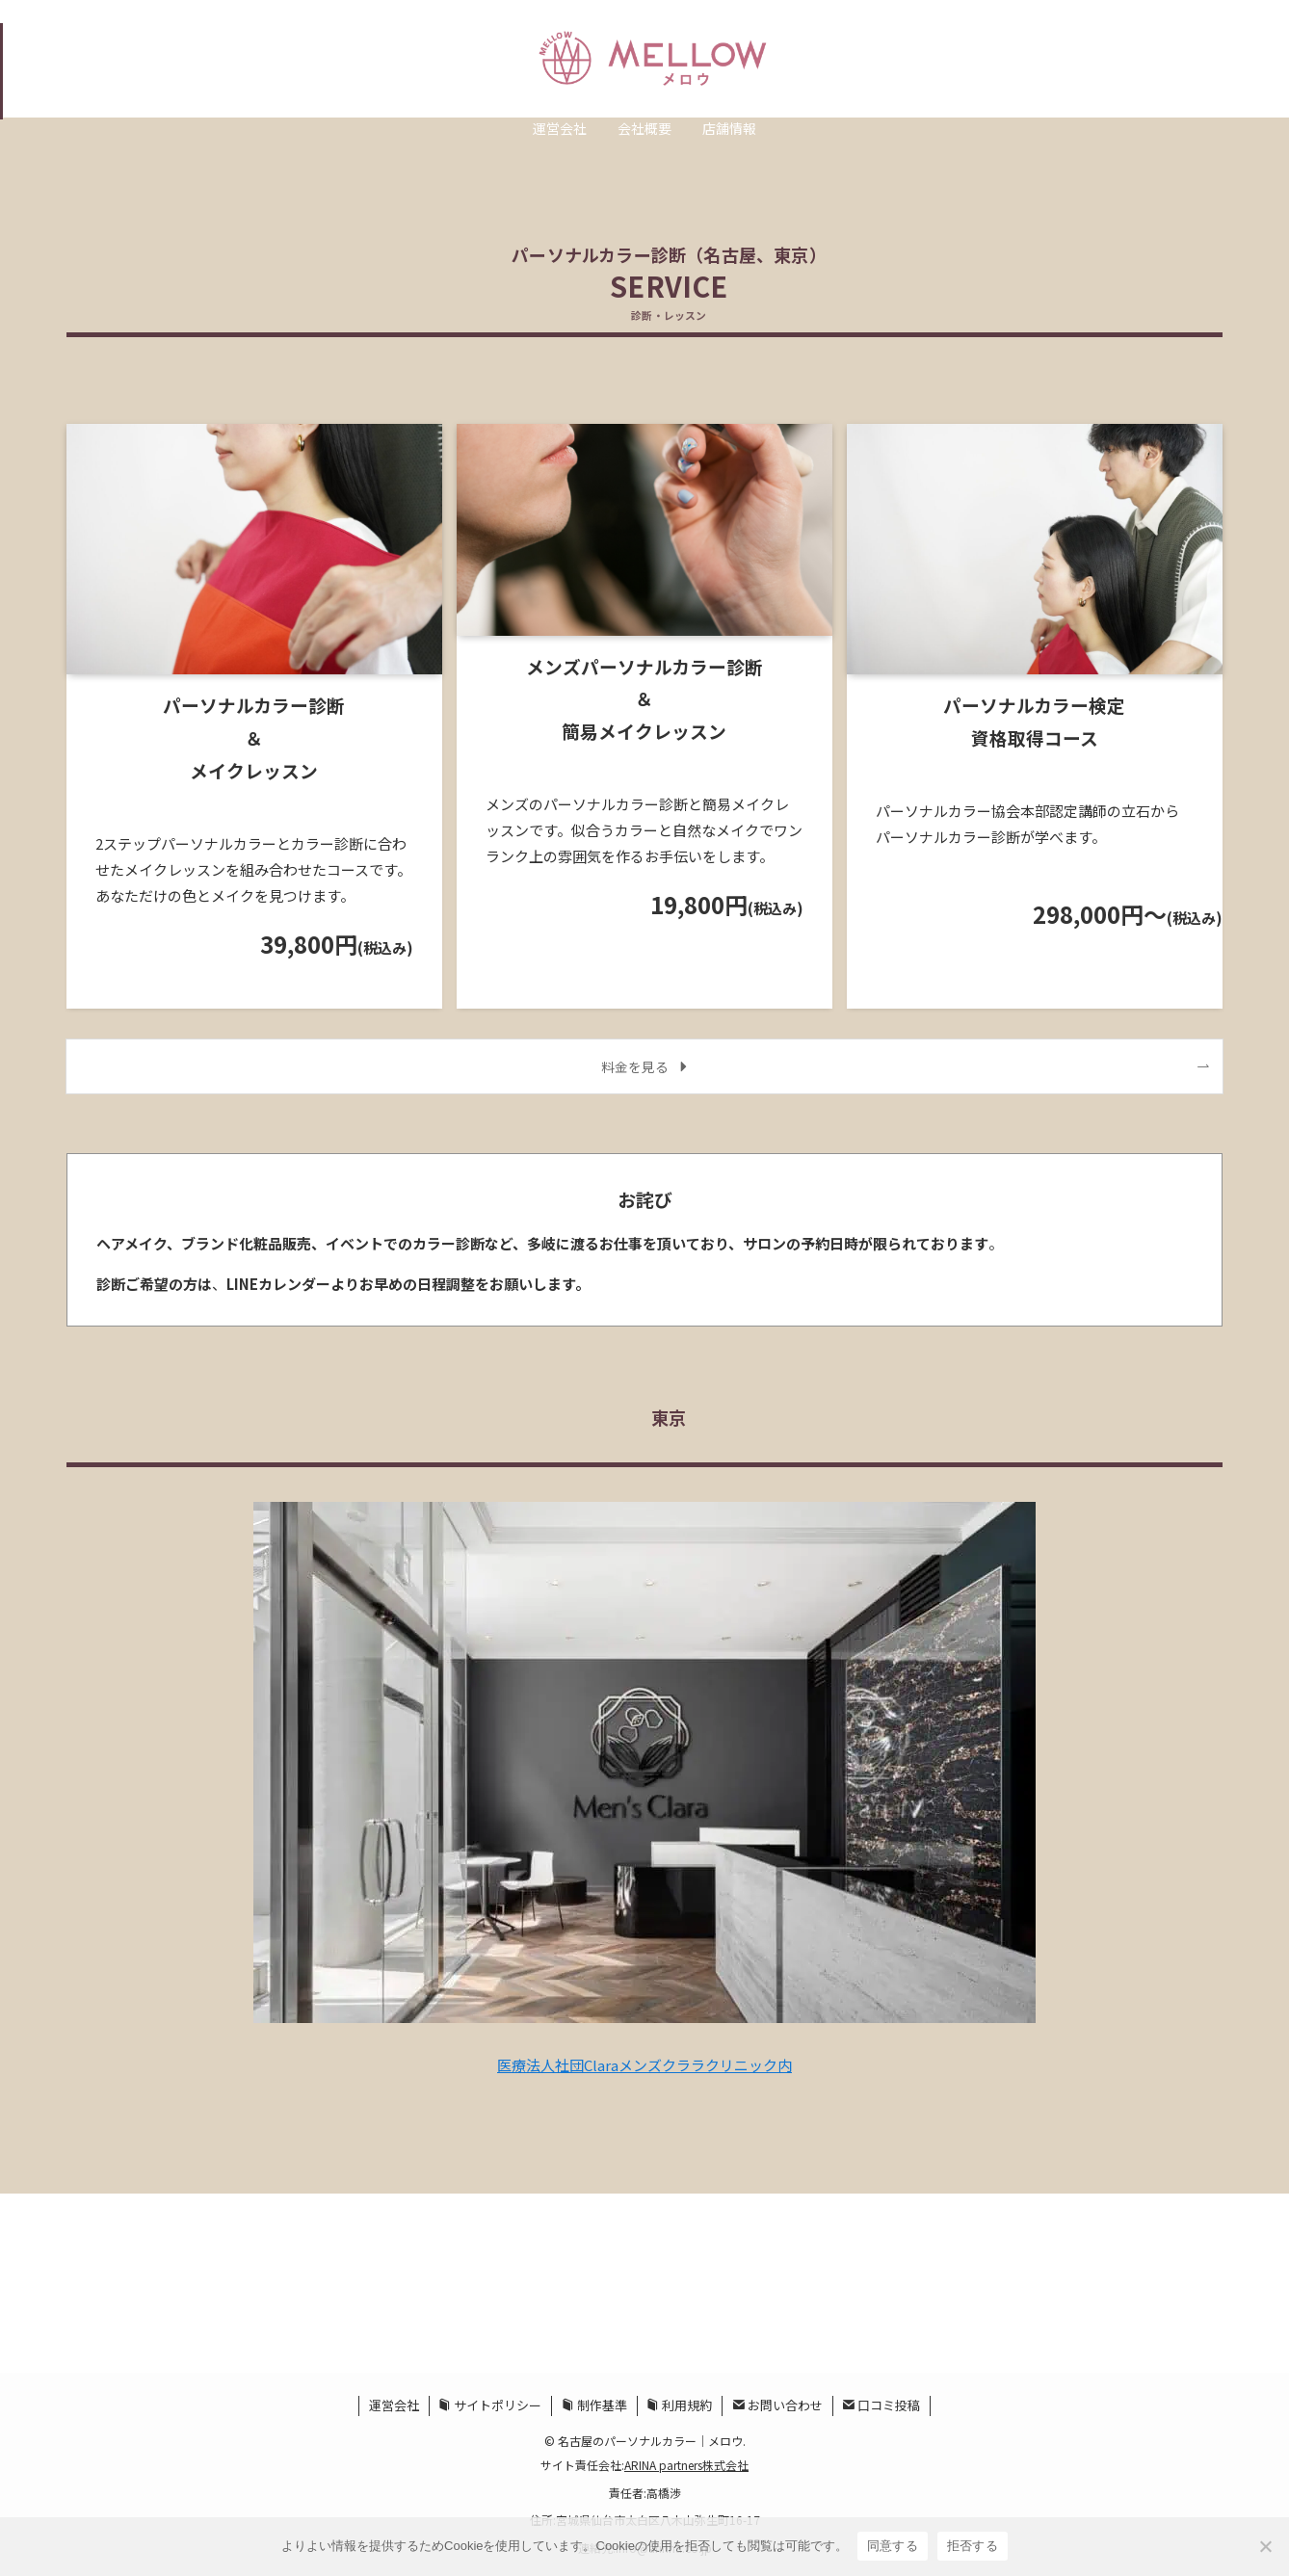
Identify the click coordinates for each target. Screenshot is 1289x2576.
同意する (892, 2545)
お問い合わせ (777, 2405)
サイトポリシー (489, 2405)
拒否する (972, 2545)
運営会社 (394, 2405)
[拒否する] (1265, 2546)
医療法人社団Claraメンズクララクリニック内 (644, 2065)
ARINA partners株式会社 (686, 2465)
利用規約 (679, 2405)
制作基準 (594, 2405)
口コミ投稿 (881, 2405)
